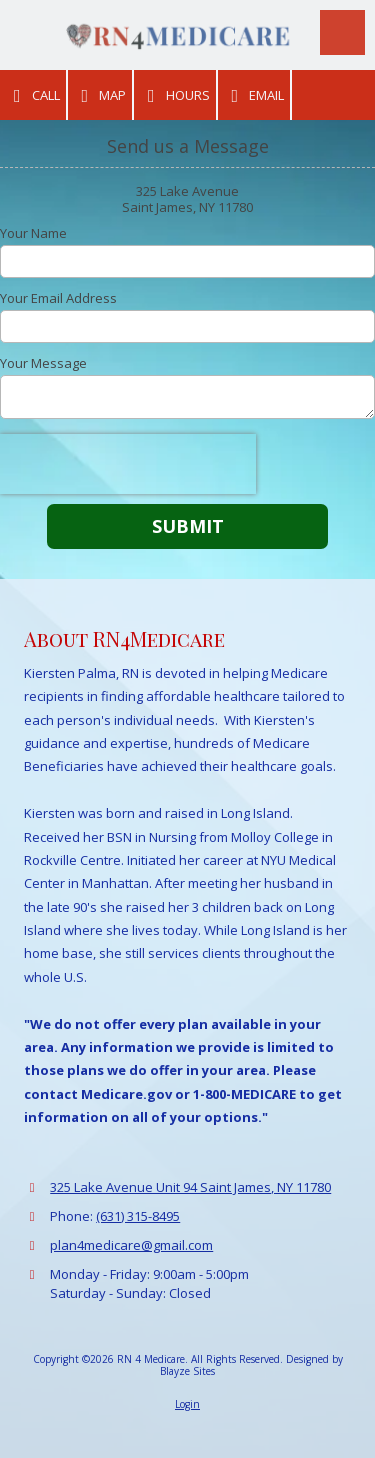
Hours (175, 95)
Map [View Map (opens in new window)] (100, 95)
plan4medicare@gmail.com (131, 1245)
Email (254, 95)
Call (33, 95)
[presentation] (128, 464)
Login (187, 1404)
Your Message (43, 363)
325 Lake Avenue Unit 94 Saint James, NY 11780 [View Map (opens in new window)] (190, 1187)
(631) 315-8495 (138, 1216)
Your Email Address (58, 298)
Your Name (33, 233)
